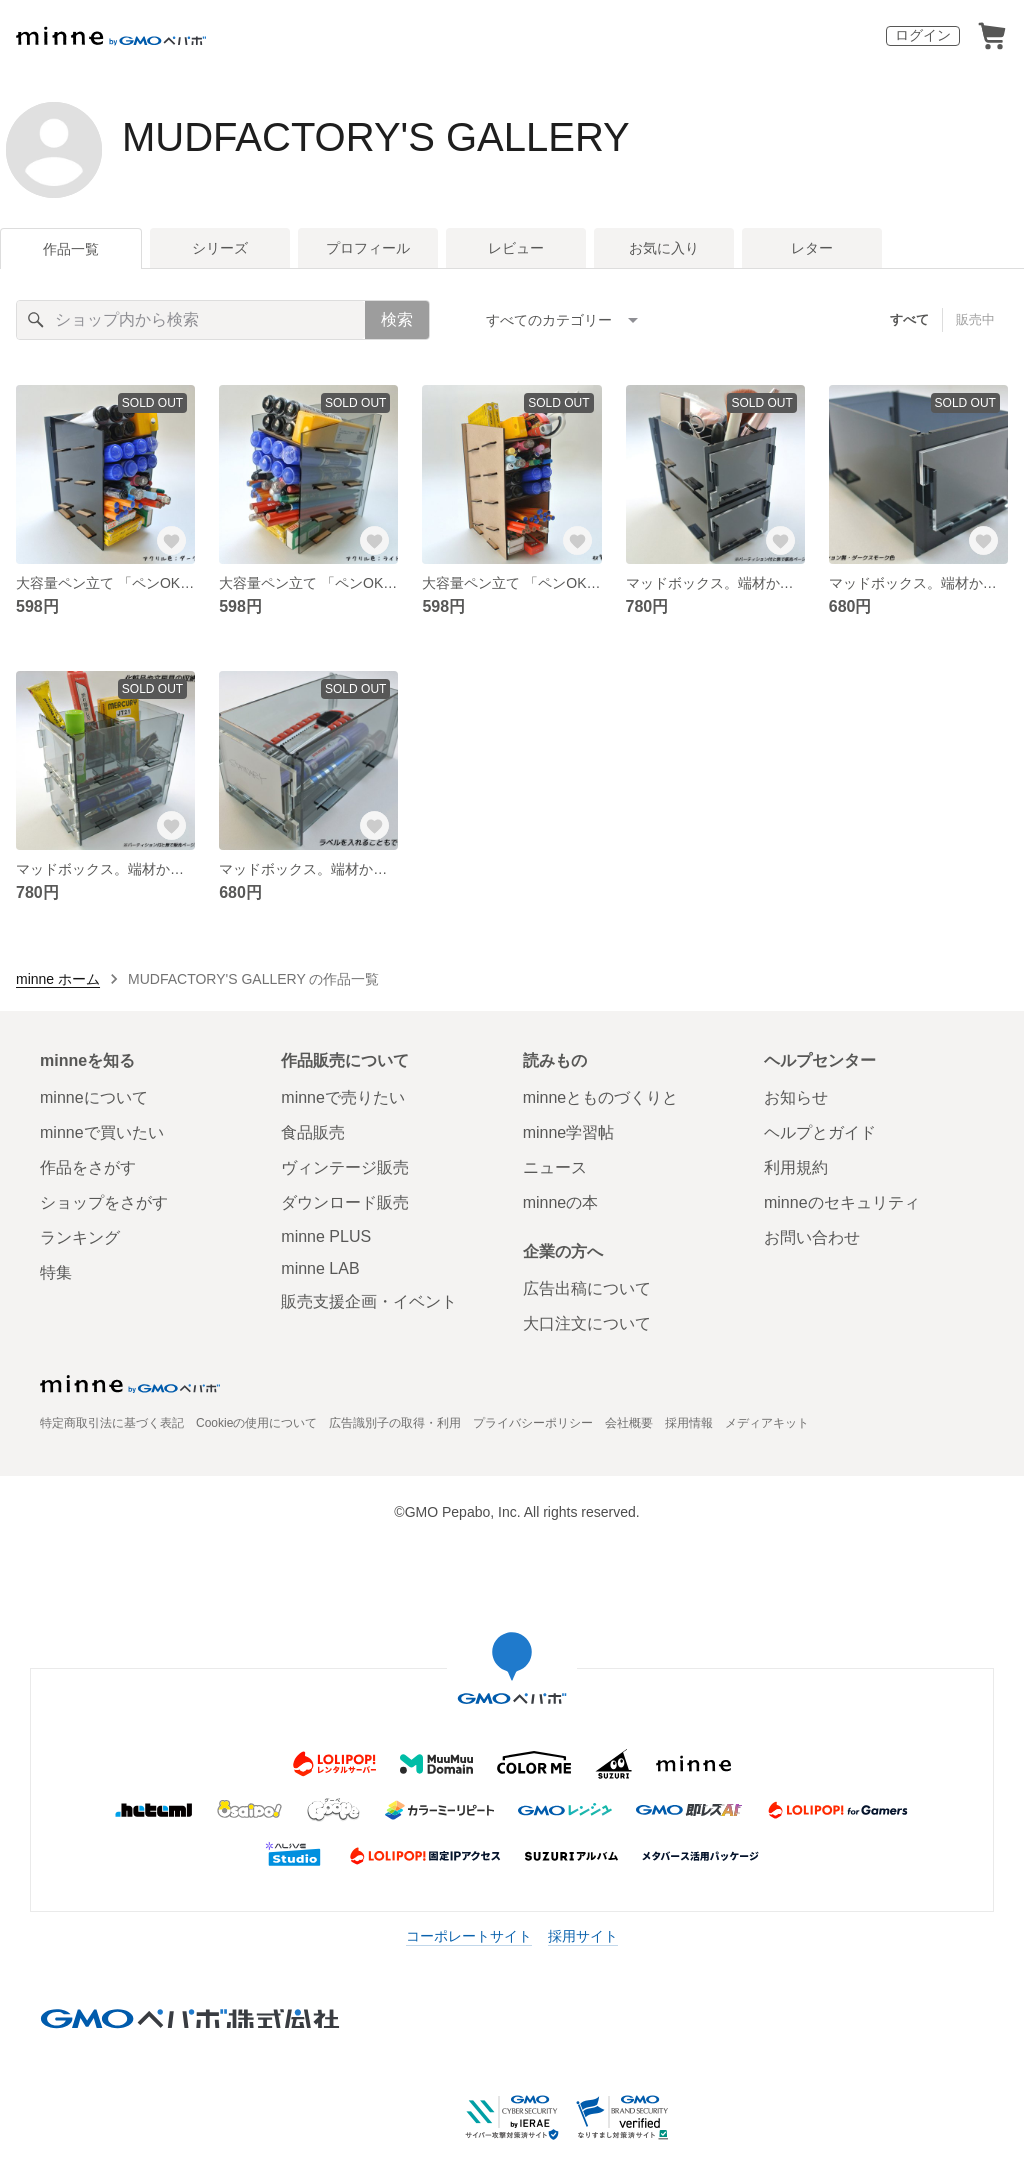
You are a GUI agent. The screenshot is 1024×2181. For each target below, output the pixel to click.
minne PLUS (326, 1236)
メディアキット (767, 1423)
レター (812, 248)
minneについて (94, 1097)
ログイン (923, 35)
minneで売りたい (343, 1097)
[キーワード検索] (191, 320)
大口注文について (587, 1323)
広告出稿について (587, 1288)
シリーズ (220, 248)
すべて (909, 319)
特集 (56, 1272)
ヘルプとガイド (820, 1132)
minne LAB (320, 1268)
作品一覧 (71, 249)
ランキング (80, 1237)
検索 (397, 319)
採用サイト (583, 1936)
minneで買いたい (102, 1132)
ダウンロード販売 (345, 1202)
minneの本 (561, 1202)
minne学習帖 (569, 1132)
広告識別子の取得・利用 (395, 1423)
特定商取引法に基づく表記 (112, 1423)
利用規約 (796, 1167)
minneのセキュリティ (842, 1202)
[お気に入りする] (171, 540)
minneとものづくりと (601, 1097)
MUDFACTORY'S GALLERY (376, 137)
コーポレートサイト (469, 1936)
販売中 (975, 319)
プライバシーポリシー (533, 1423)
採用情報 (689, 1423)
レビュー (516, 248)
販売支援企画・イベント (369, 1301)
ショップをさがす (104, 1202)
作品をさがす (88, 1167)
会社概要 (629, 1423)
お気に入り (664, 248)
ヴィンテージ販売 (345, 1167)
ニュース (555, 1167)
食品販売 (313, 1132)
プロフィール (368, 248)
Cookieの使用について (256, 1423)
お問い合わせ (812, 1237)
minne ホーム (58, 979)
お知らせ (796, 1097)
